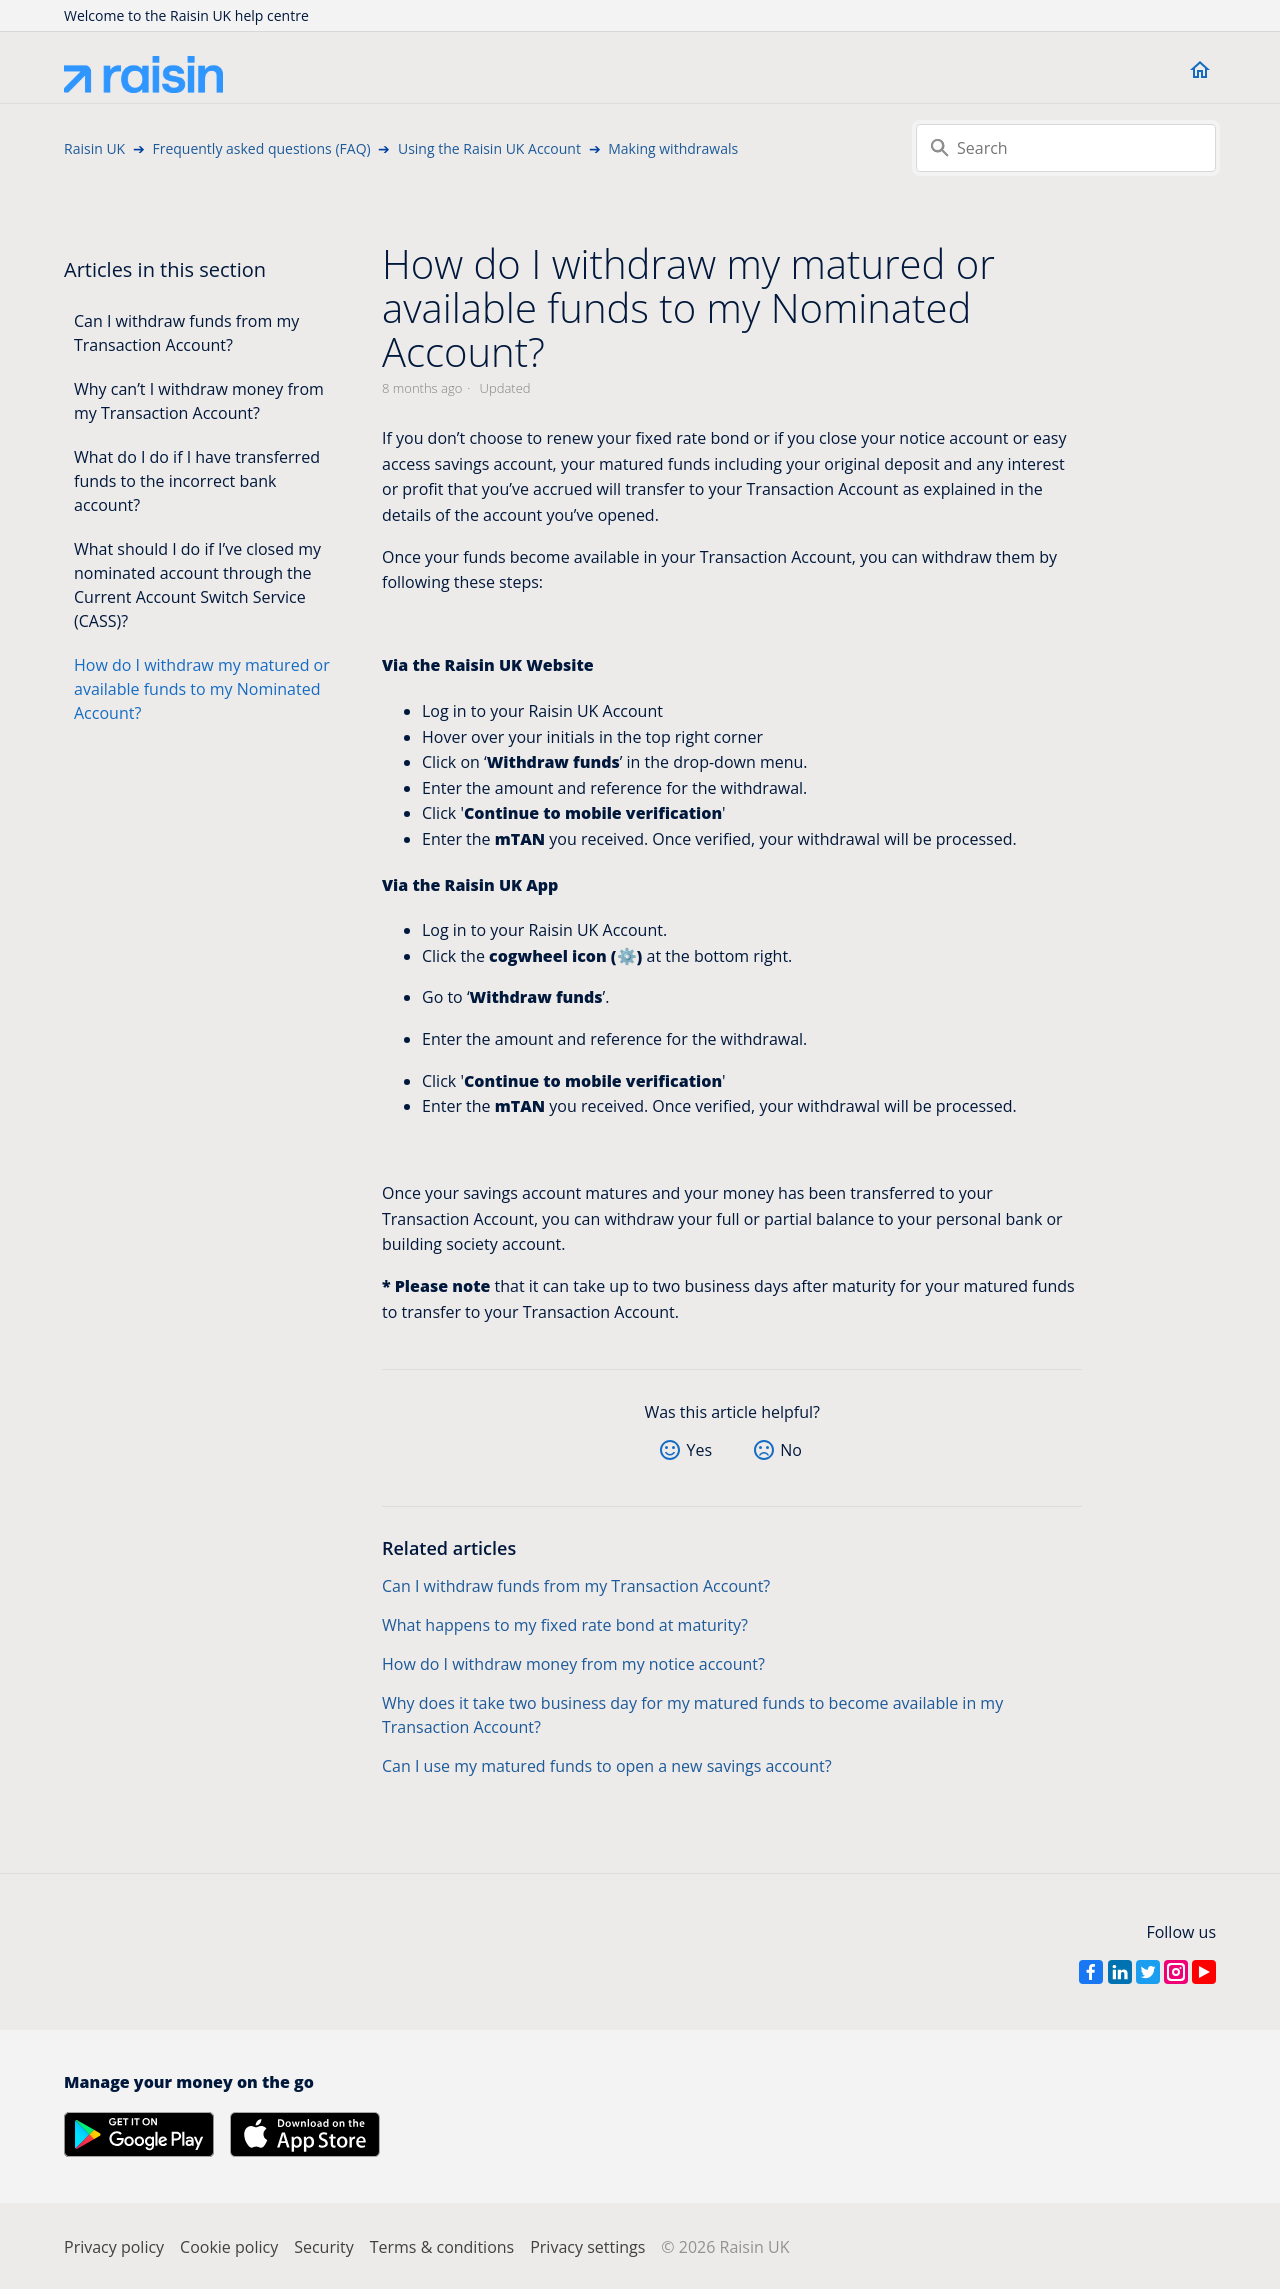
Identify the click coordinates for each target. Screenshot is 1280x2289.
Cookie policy (229, 2247)
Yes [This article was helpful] (699, 1450)
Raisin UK (94, 148)
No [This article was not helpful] (791, 1450)
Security (324, 2247)
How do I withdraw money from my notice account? (573, 1664)
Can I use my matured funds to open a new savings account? (607, 1766)
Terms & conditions (442, 2247)
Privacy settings (587, 2247)
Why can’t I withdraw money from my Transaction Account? (199, 401)
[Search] (1066, 148)
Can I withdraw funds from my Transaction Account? (186, 333)
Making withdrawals (673, 148)
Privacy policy (114, 2247)
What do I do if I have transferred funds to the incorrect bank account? (197, 481)
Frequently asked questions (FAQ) (261, 148)
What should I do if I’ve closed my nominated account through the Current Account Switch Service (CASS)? (197, 585)
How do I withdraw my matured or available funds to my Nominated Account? (202, 689)
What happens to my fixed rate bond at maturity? (565, 1625)
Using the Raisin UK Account (489, 148)
